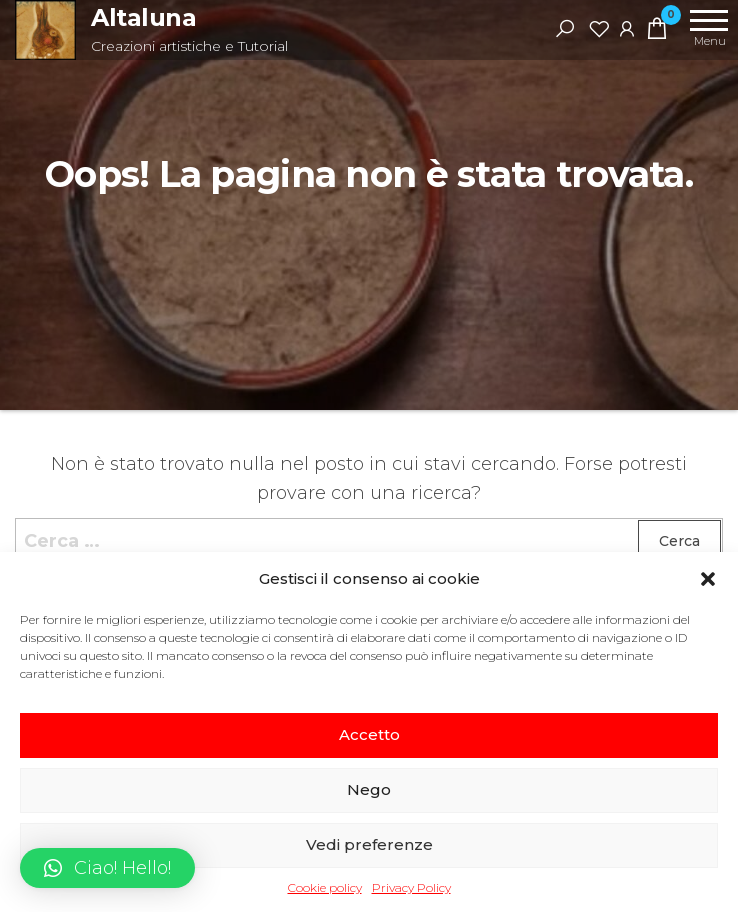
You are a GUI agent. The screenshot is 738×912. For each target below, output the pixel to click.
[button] (708, 579)
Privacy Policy (411, 887)
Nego (369, 789)
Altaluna (143, 17)
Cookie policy (325, 887)
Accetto (369, 734)
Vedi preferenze (369, 844)
